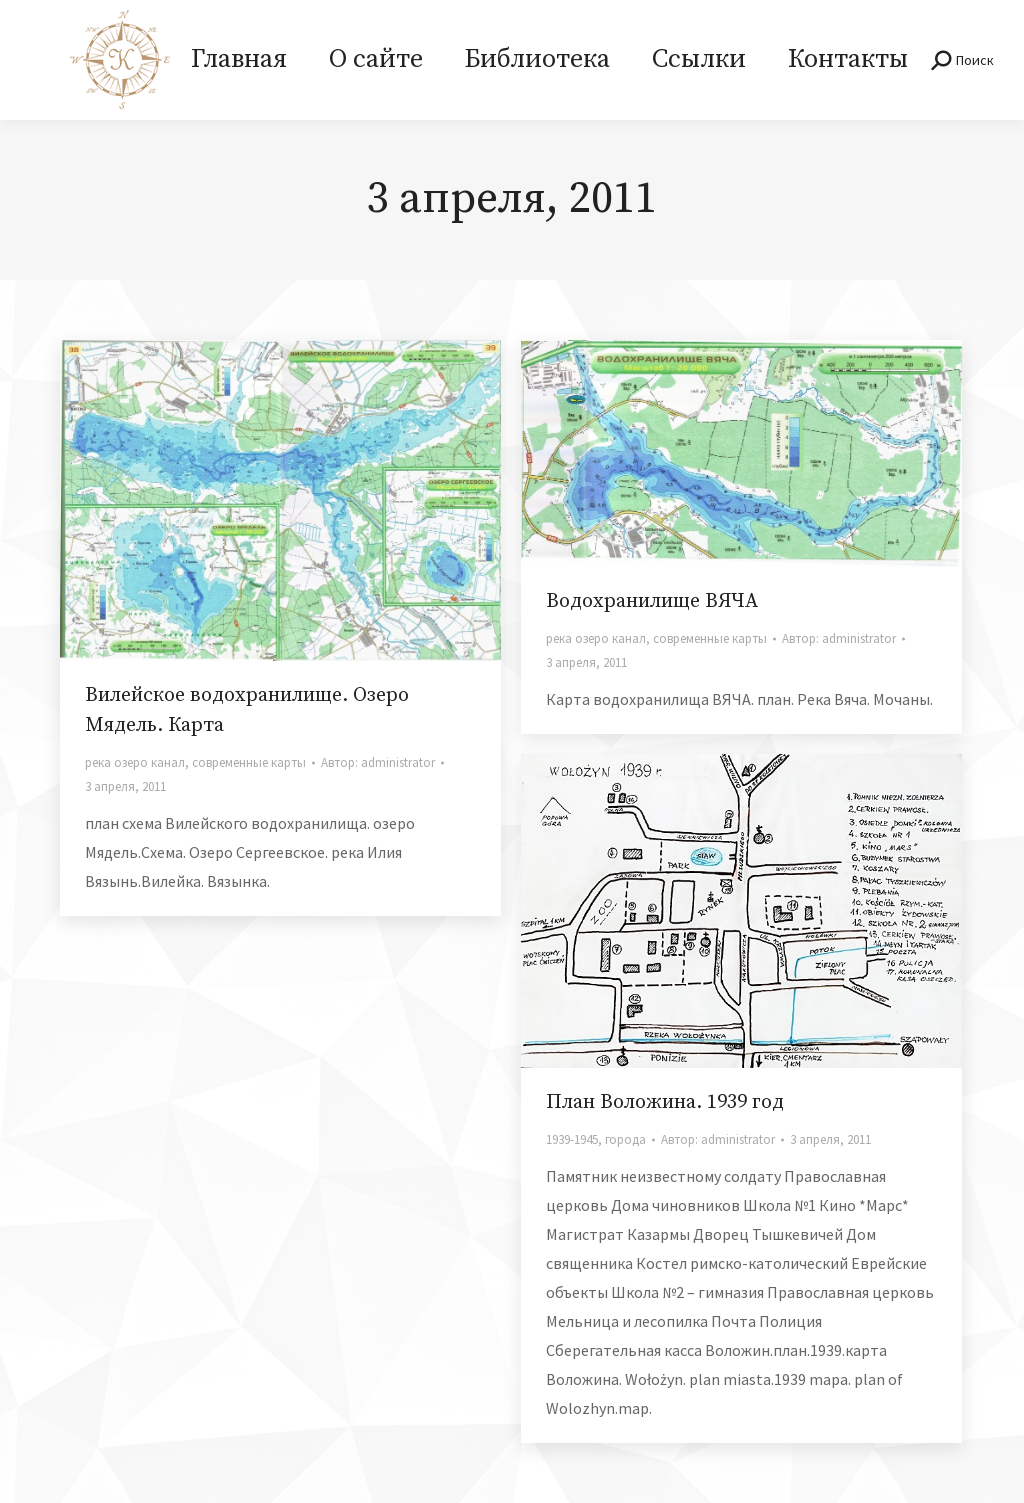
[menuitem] (239, 60)
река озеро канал (135, 762)
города (625, 1139)
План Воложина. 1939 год (665, 1102)
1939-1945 (572, 1139)
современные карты (249, 762)
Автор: (378, 762)
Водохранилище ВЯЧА (652, 601)
